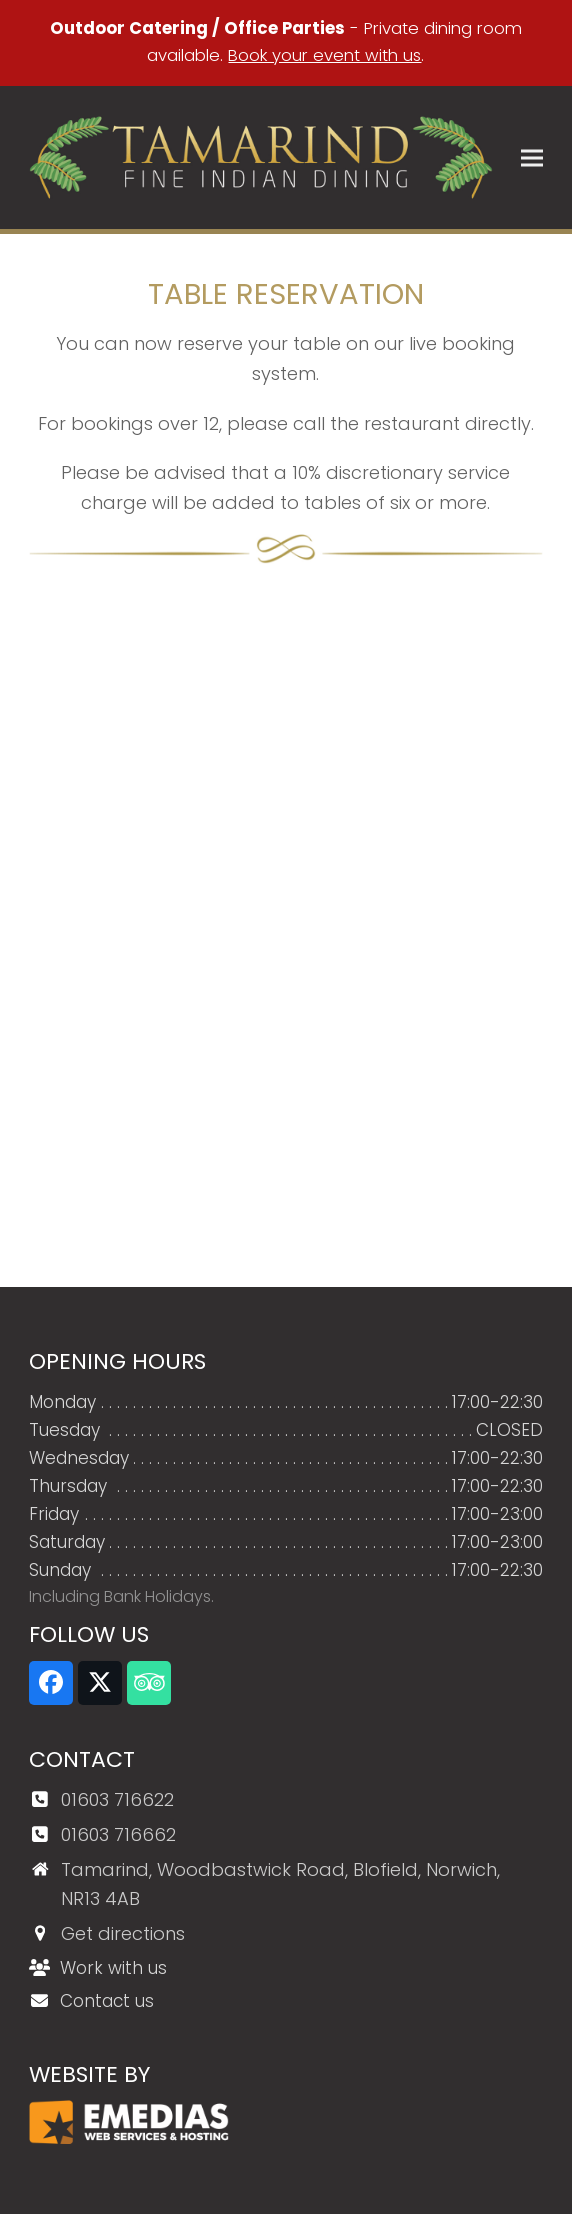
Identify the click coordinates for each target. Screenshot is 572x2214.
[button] (532, 157)
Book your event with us (324, 55)
